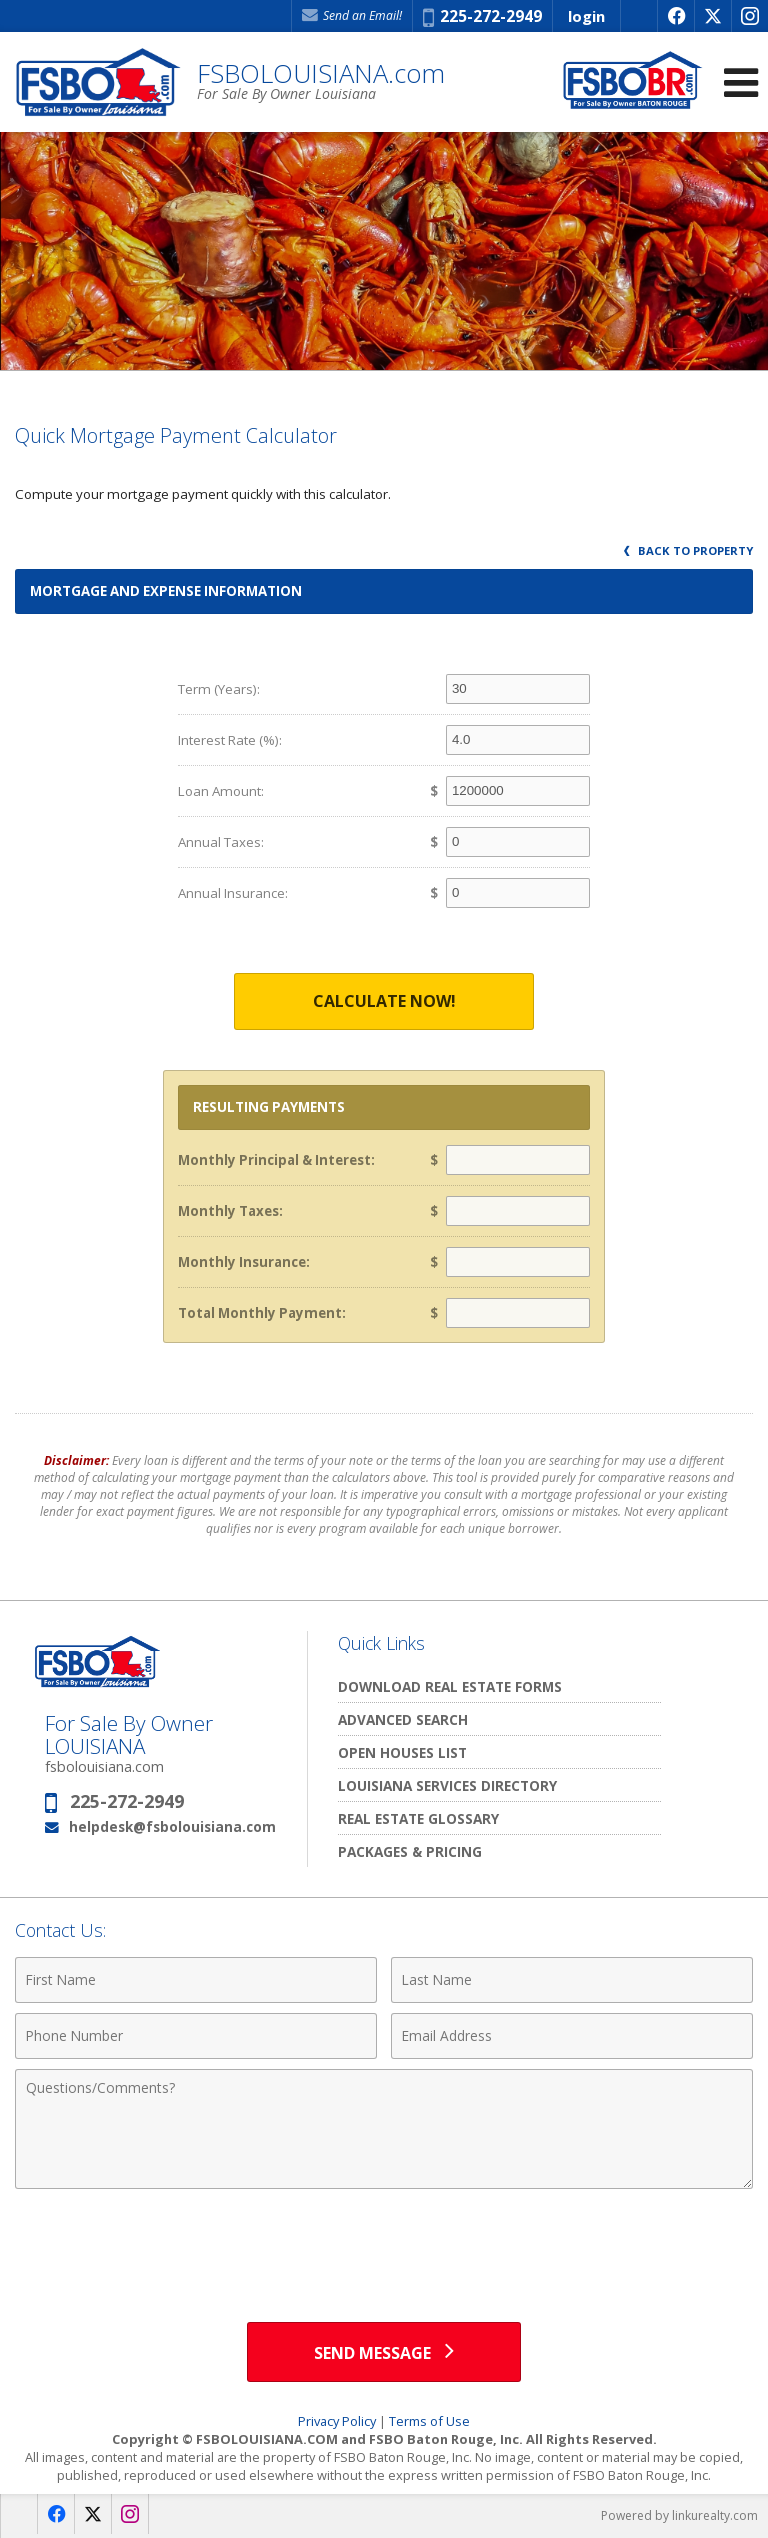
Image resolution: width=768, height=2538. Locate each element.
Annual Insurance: (233, 893)
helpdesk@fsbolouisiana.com (172, 1826)
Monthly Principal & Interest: (276, 1160)
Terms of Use (429, 2421)
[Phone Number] (196, 2036)
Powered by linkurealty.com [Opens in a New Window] (679, 2515)
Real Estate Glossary (418, 1818)
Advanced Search (403, 1719)
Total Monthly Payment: (262, 1313)
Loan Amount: (221, 791)
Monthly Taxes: (230, 1211)
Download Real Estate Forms (450, 1686)
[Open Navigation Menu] (741, 82)
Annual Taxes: (221, 842)
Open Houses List (402, 1752)
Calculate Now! (384, 1001)
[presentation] (384, 2248)
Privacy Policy (337, 2421)
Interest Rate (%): (230, 740)
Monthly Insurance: (244, 1262)
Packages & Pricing (410, 1851)
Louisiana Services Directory (447, 1785)
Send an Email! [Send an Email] (352, 15)
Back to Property (688, 550)
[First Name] (196, 1980)
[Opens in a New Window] (675, 16)
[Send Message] (383, 2352)
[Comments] (384, 2129)
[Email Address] (572, 2036)
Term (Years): (219, 689)
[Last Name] (572, 1980)
